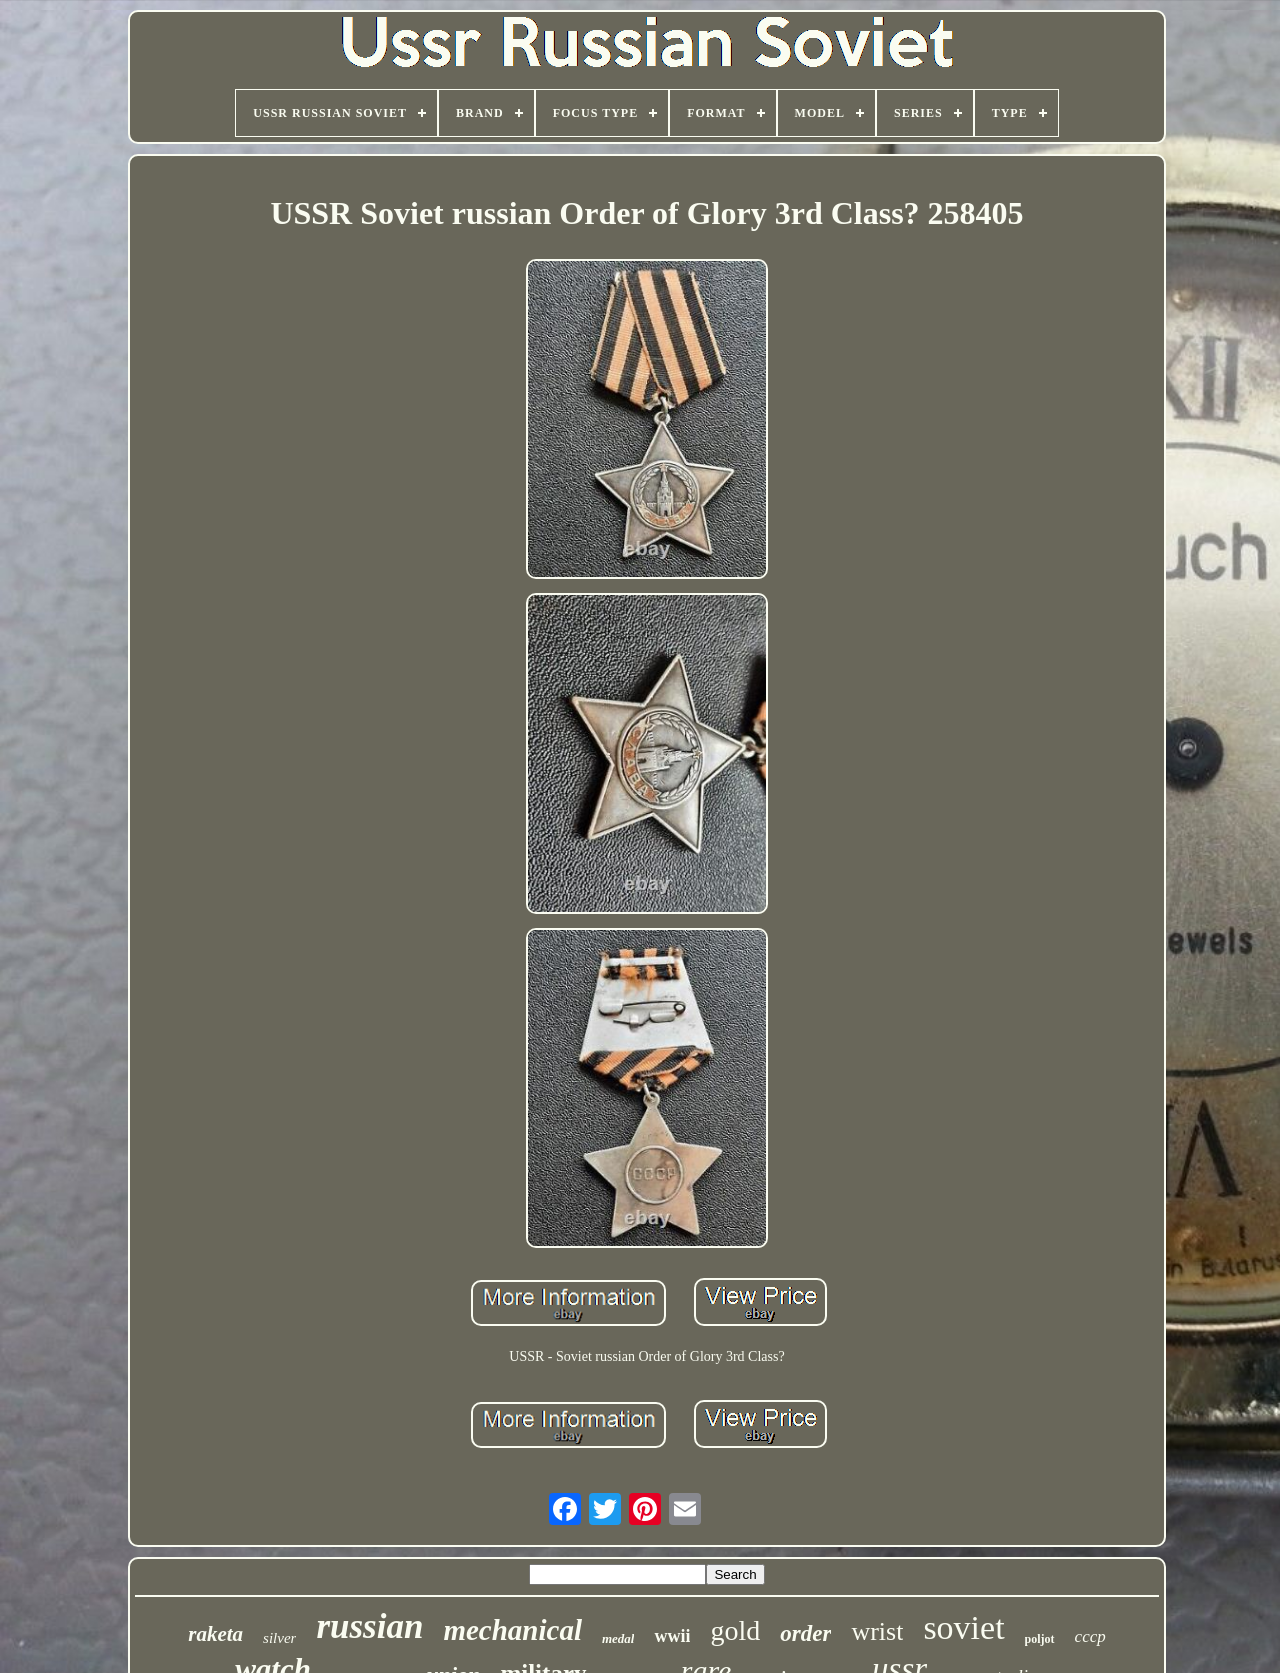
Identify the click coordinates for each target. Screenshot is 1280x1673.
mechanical (512, 1630)
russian (369, 1626)
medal (618, 1638)
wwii (672, 1636)
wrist (877, 1631)
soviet (963, 1627)
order (805, 1633)
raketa (215, 1634)
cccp (1090, 1636)
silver (279, 1638)
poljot (1040, 1639)
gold (735, 1630)
